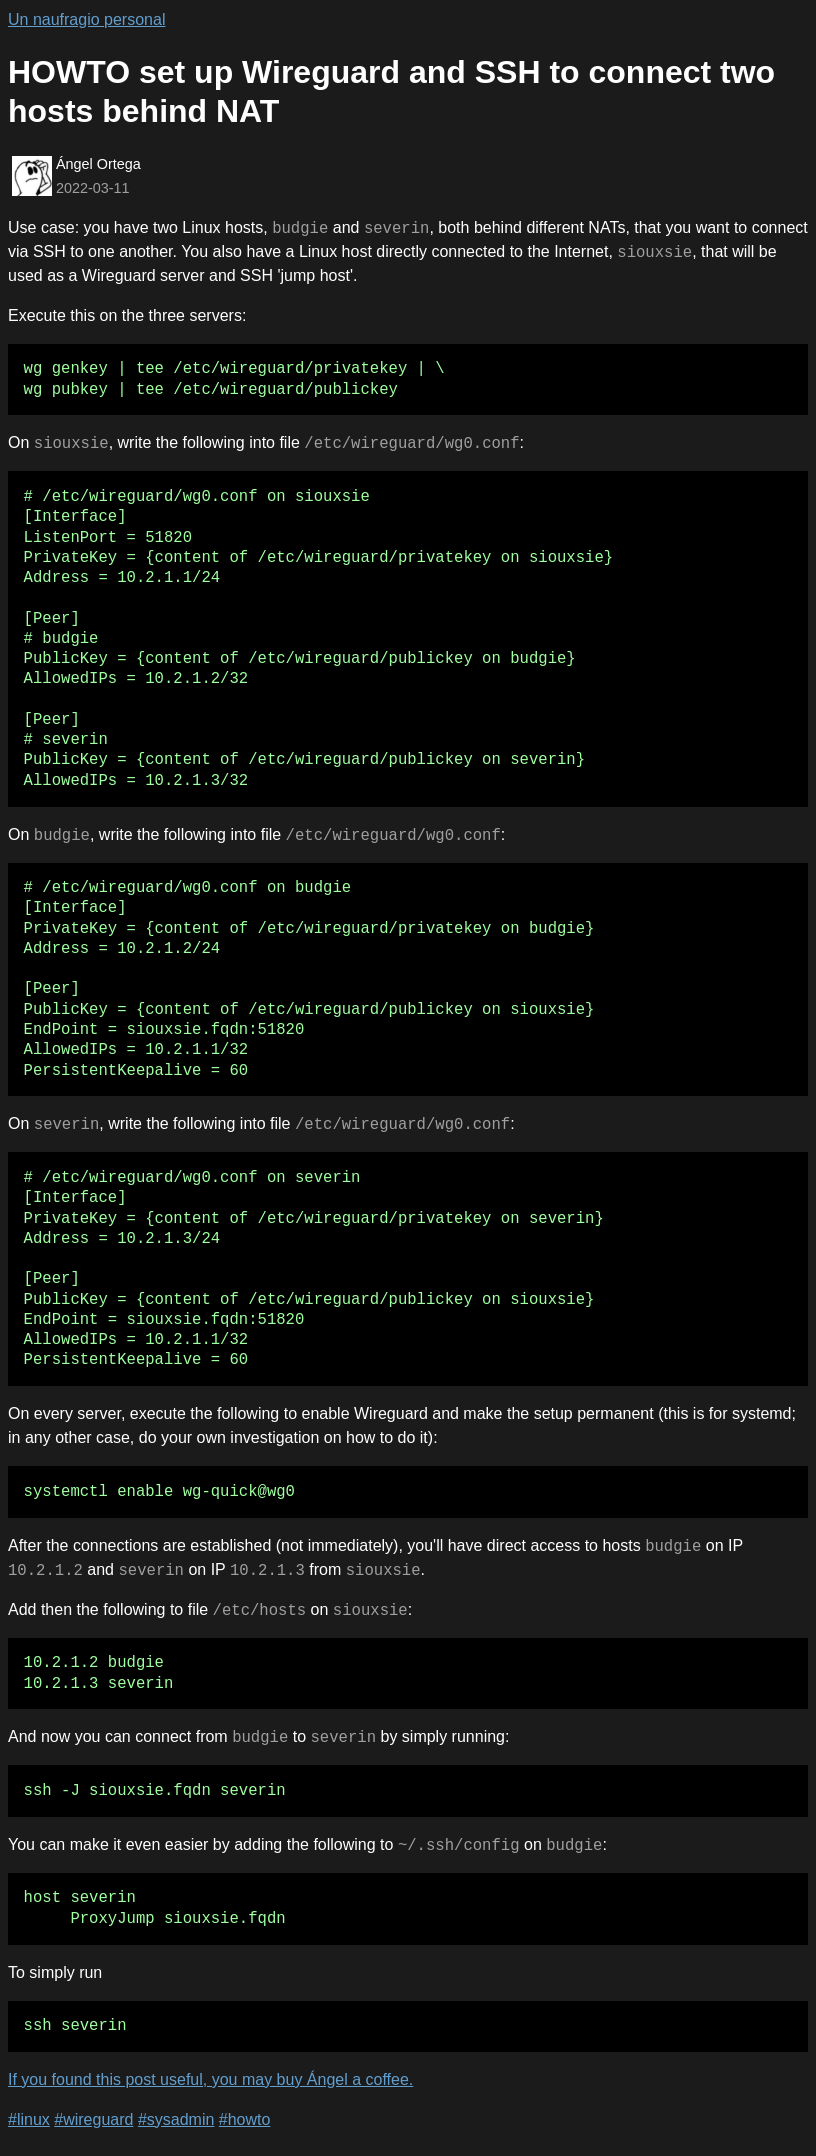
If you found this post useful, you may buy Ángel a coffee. (210, 2079)
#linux (29, 2119)
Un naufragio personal (86, 19)
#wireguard (93, 2119)
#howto (245, 2119)
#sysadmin (176, 2119)
